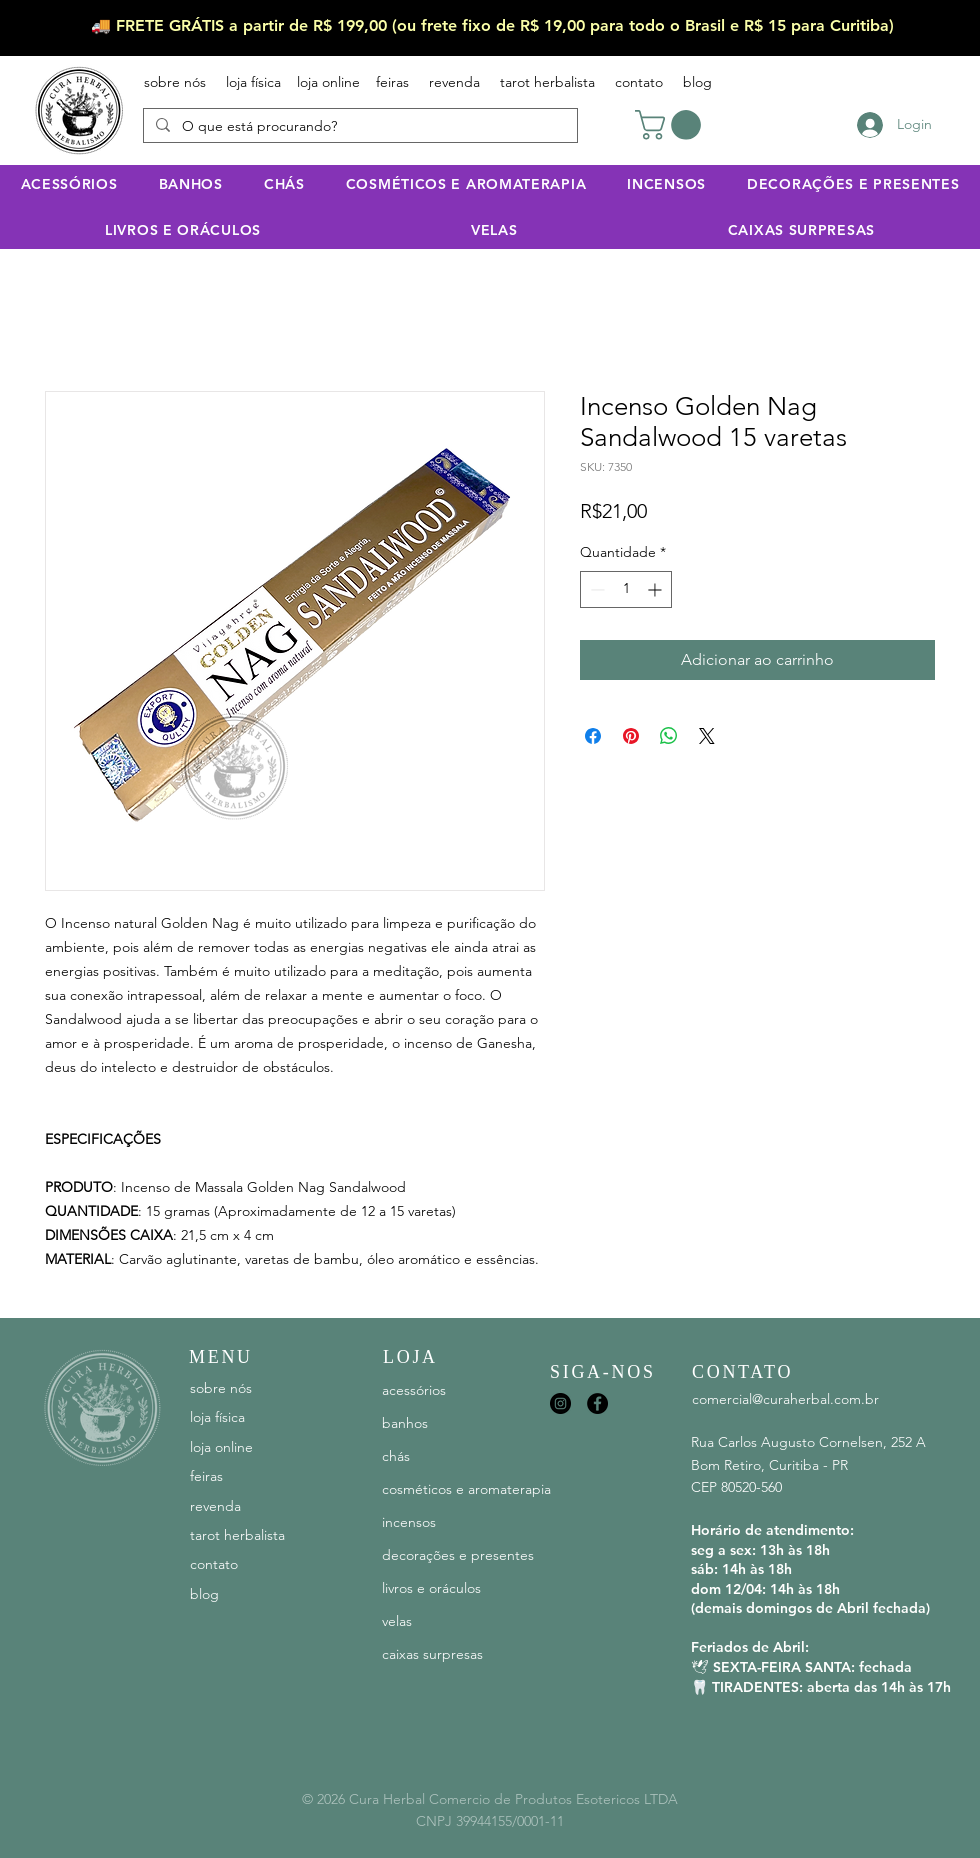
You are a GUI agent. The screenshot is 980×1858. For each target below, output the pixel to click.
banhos (405, 1423)
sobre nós (175, 82)
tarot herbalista (547, 82)
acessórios (414, 1390)
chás (396, 1456)
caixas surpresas (432, 1654)
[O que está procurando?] (358, 127)
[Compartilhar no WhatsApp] (669, 736)
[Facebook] (597, 1403)
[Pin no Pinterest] (631, 736)
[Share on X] (707, 736)
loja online (328, 82)
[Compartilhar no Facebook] (593, 736)
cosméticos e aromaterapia (465, 1489)
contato (639, 82)
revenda (454, 82)
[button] (671, 125)
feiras (392, 82)
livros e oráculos (431, 1588)
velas (397, 1621)
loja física (253, 82)
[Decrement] (595, 589)
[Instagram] (560, 1403)
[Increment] (656, 589)
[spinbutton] (626, 589)
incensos (409, 1522)
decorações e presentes (458, 1555)
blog (687, 82)
